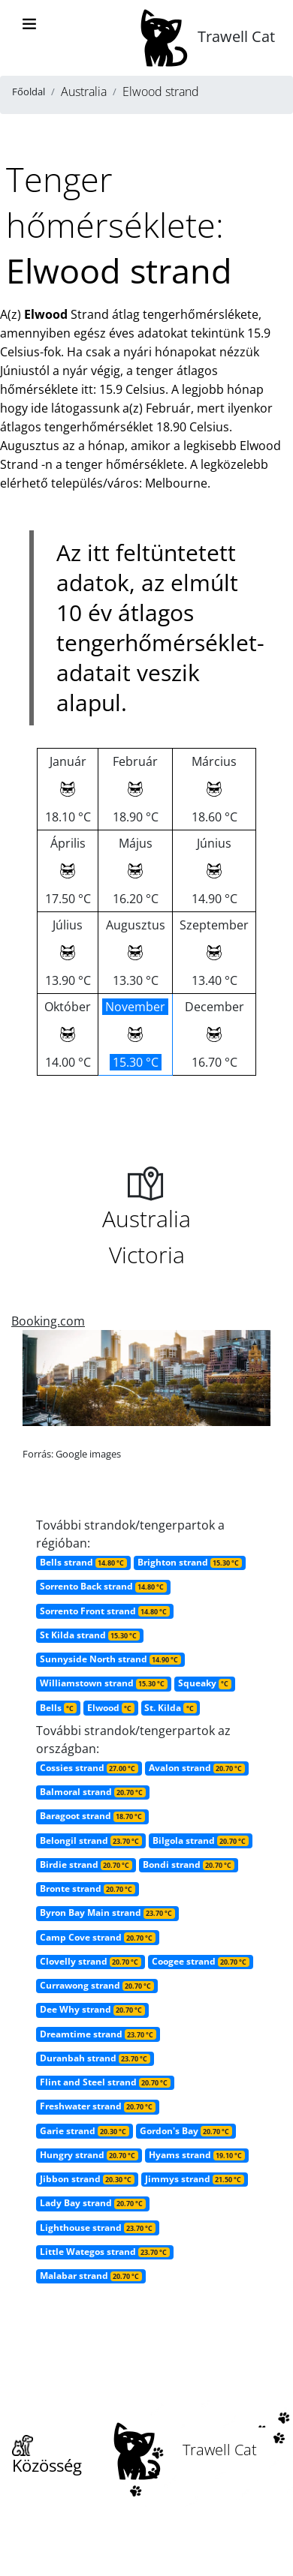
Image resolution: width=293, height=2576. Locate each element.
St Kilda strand (90, 1635)
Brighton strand (189, 1562)
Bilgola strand (201, 1840)
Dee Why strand (92, 2009)
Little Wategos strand (105, 2251)
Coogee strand (200, 1961)
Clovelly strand (90, 1961)
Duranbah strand (95, 2058)
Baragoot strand (92, 1815)
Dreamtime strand (98, 2034)
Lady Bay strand (93, 2202)
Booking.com (48, 1321)
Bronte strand (87, 1888)
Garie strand (84, 2130)
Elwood (110, 1707)
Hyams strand (197, 2154)
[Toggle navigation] (29, 24)
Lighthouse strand (98, 2227)
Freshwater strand (98, 2106)
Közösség (47, 2456)
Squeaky (204, 1683)
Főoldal (28, 91)
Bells (58, 1707)
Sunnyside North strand (110, 1659)
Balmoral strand (93, 1791)
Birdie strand (86, 1864)
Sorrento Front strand (105, 1611)
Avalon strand (197, 1767)
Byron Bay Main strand (107, 1912)
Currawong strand (97, 1985)
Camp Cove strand (98, 1937)
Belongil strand (91, 1840)
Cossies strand (89, 1767)
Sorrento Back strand (103, 1586)
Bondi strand (188, 1864)
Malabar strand (91, 2275)
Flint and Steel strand (105, 2082)
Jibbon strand (87, 2178)
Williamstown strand (104, 1683)
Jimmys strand (194, 2178)
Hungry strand (89, 2154)
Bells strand (83, 1562)
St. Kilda (170, 1707)
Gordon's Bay (186, 2130)
